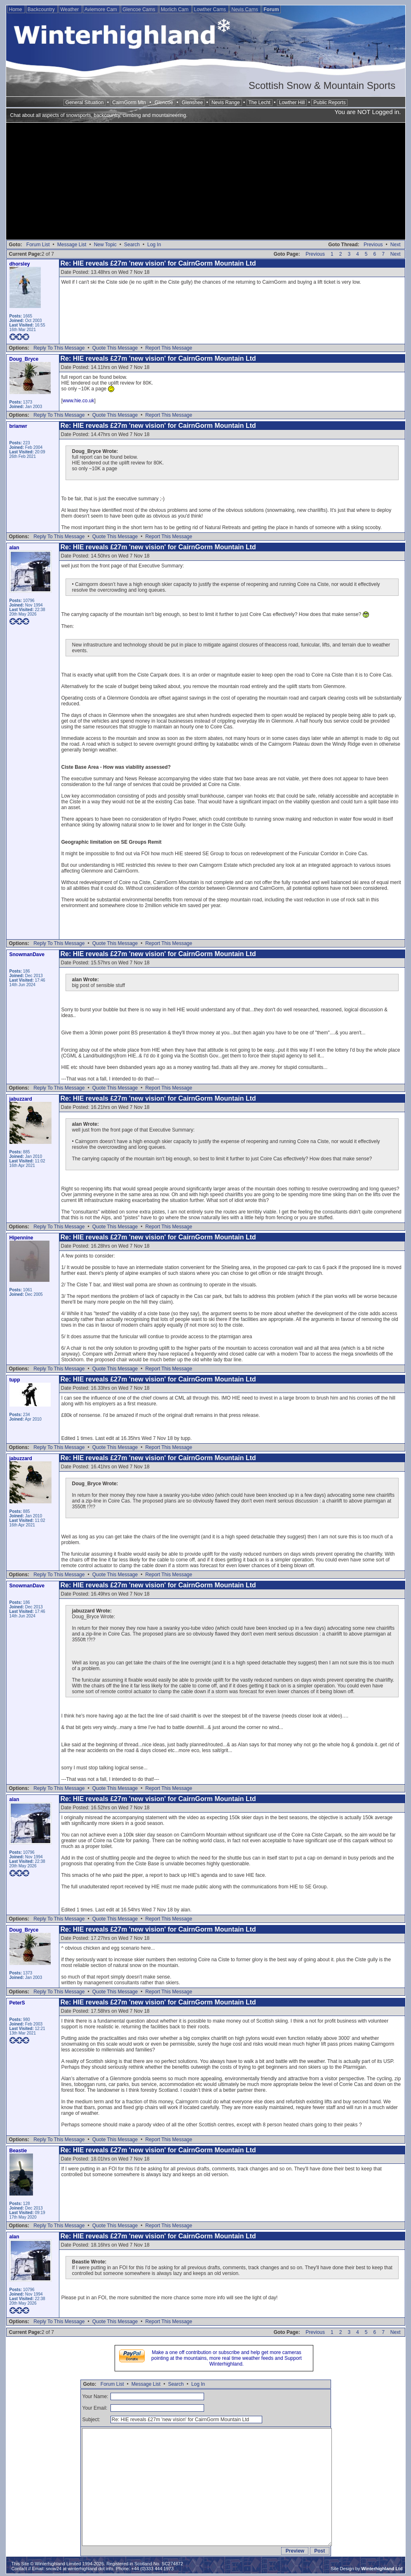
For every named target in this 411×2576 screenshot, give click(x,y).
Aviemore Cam (101, 9)
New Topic (105, 244)
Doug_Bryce (24, 359)
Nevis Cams (245, 9)
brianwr (18, 426)
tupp (14, 1380)
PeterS (17, 2003)
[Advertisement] (205, 182)
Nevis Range (225, 102)
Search (132, 244)
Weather (70, 9)
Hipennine (21, 1238)
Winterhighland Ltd (381, 2568)
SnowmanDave (27, 954)
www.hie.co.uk (78, 401)
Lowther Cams (211, 9)
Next (395, 244)
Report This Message (168, 348)
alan (14, 548)
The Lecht (259, 102)
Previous (373, 244)
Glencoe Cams (139, 9)
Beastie (18, 2151)
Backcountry (42, 9)
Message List (72, 244)
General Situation (85, 102)
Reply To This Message (59, 348)
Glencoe (164, 102)
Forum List (38, 244)
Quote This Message (115, 348)
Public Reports (329, 102)
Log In (154, 244)
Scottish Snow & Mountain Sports (322, 85)
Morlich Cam (175, 9)
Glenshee (192, 102)
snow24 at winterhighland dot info (79, 2568)
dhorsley (19, 264)
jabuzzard (20, 1099)
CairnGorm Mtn (129, 102)
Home (16, 9)
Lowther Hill (292, 102)
